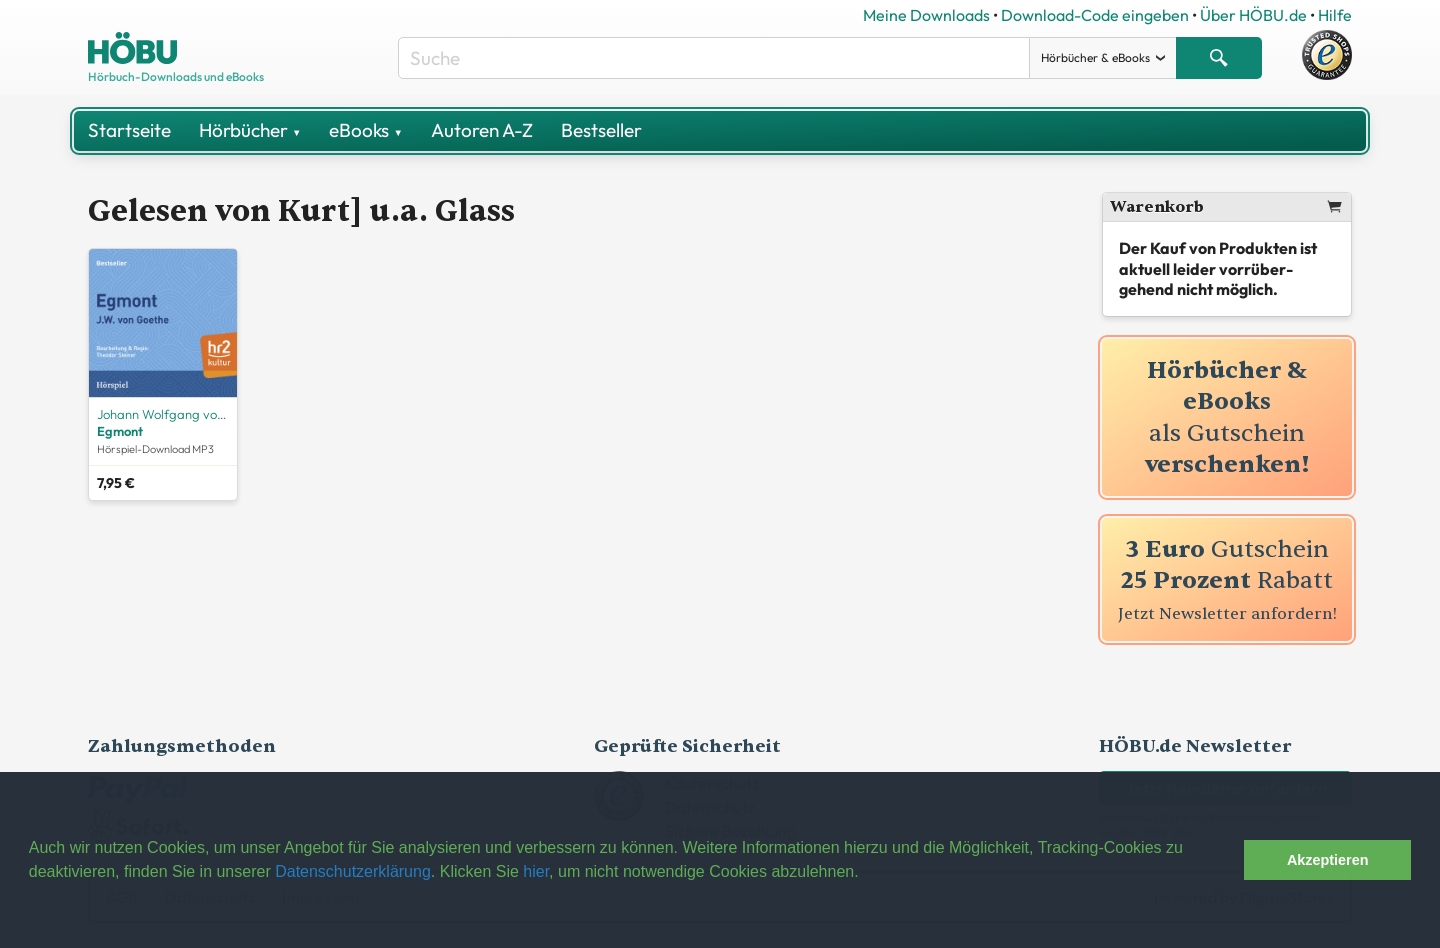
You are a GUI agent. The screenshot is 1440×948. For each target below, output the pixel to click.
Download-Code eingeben (1095, 15)
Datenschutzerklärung (353, 871)
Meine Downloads (926, 15)
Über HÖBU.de (1253, 15)
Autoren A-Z (482, 130)
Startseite (129, 130)
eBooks (365, 130)
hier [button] (536, 871)
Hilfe (1335, 15)
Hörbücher (250, 130)
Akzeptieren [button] (1328, 860)
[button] (1223, 860)
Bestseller (601, 130)
